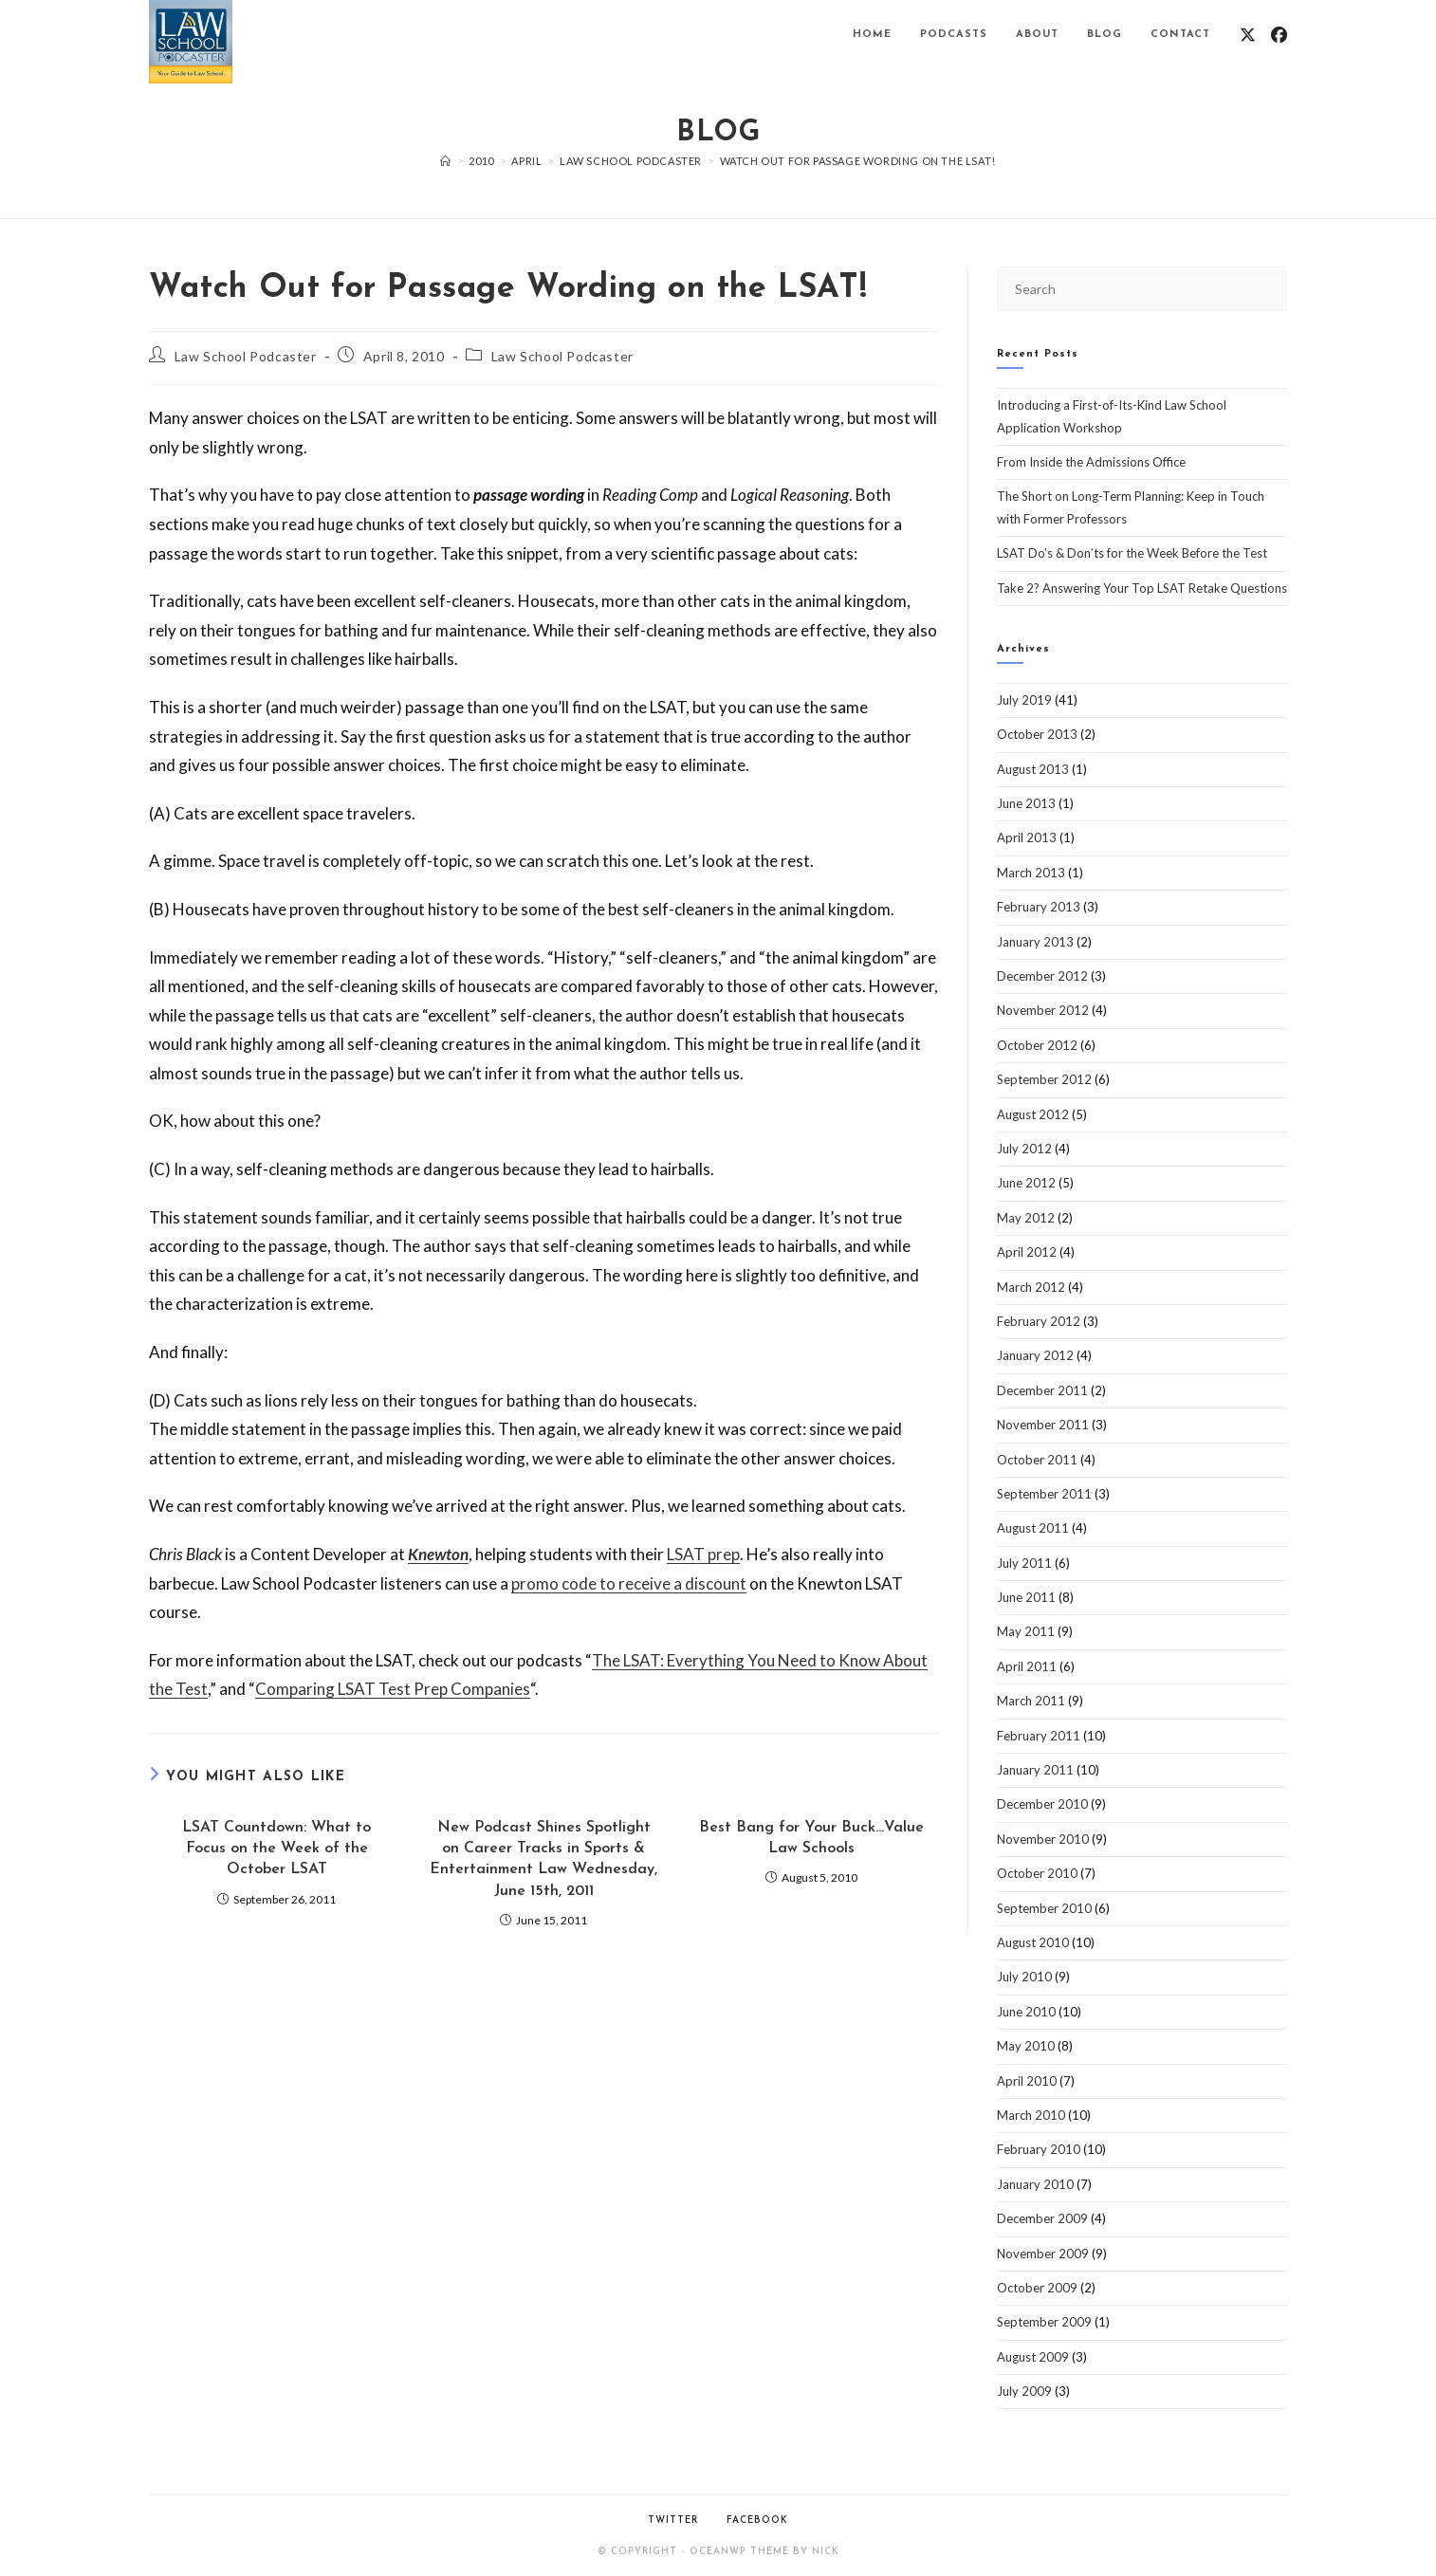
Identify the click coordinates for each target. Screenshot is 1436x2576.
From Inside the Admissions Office (1091, 461)
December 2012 (1042, 976)
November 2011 (1043, 1424)
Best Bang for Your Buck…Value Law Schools (811, 1838)
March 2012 (1031, 1287)
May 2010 (1026, 2045)
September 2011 (1044, 1493)
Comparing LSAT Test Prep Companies (392, 1689)
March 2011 (1031, 1700)
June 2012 (1026, 1182)
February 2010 (1038, 2149)
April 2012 (1027, 1252)
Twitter (673, 2520)
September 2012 (1044, 1079)
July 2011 (1024, 1563)
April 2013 (1027, 837)
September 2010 (1044, 1908)
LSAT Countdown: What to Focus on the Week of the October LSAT (276, 1849)
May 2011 (1026, 1631)
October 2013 (1037, 734)
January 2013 (1035, 941)
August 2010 (1033, 1942)
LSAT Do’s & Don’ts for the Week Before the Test (1132, 553)
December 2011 (1042, 1390)
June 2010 (1026, 2011)
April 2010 (1027, 2080)
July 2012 (1024, 1148)
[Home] (445, 161)
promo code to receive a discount (628, 1583)
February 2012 (1038, 1321)
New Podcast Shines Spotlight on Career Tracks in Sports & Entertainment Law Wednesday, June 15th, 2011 (543, 1859)
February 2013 (1038, 906)
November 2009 (1043, 2253)
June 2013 (1026, 803)
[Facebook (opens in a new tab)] (1279, 35)
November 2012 (1043, 1010)
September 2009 (1044, 2321)
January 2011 (1035, 1769)
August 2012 (1033, 1114)
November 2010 (1043, 1839)
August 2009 (1033, 2356)
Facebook (757, 2520)
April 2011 (1027, 1666)
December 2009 (1042, 2218)
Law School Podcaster (246, 356)
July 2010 (1024, 1976)
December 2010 (1042, 1804)
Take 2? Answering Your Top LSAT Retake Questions (1142, 588)
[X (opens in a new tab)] (1247, 35)
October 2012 (1037, 1045)
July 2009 (1024, 2391)
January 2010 (1035, 2184)
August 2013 (1033, 769)
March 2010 (1031, 2115)
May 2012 (1026, 1217)
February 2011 (1038, 1735)
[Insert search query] (1142, 289)
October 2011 (1037, 1459)
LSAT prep (703, 1554)
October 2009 (1037, 2287)
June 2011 (1026, 1597)
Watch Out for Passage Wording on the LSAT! (858, 161)
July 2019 (1024, 700)
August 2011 (1033, 1528)
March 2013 (1031, 872)
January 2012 (1035, 1355)
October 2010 (1037, 1873)
